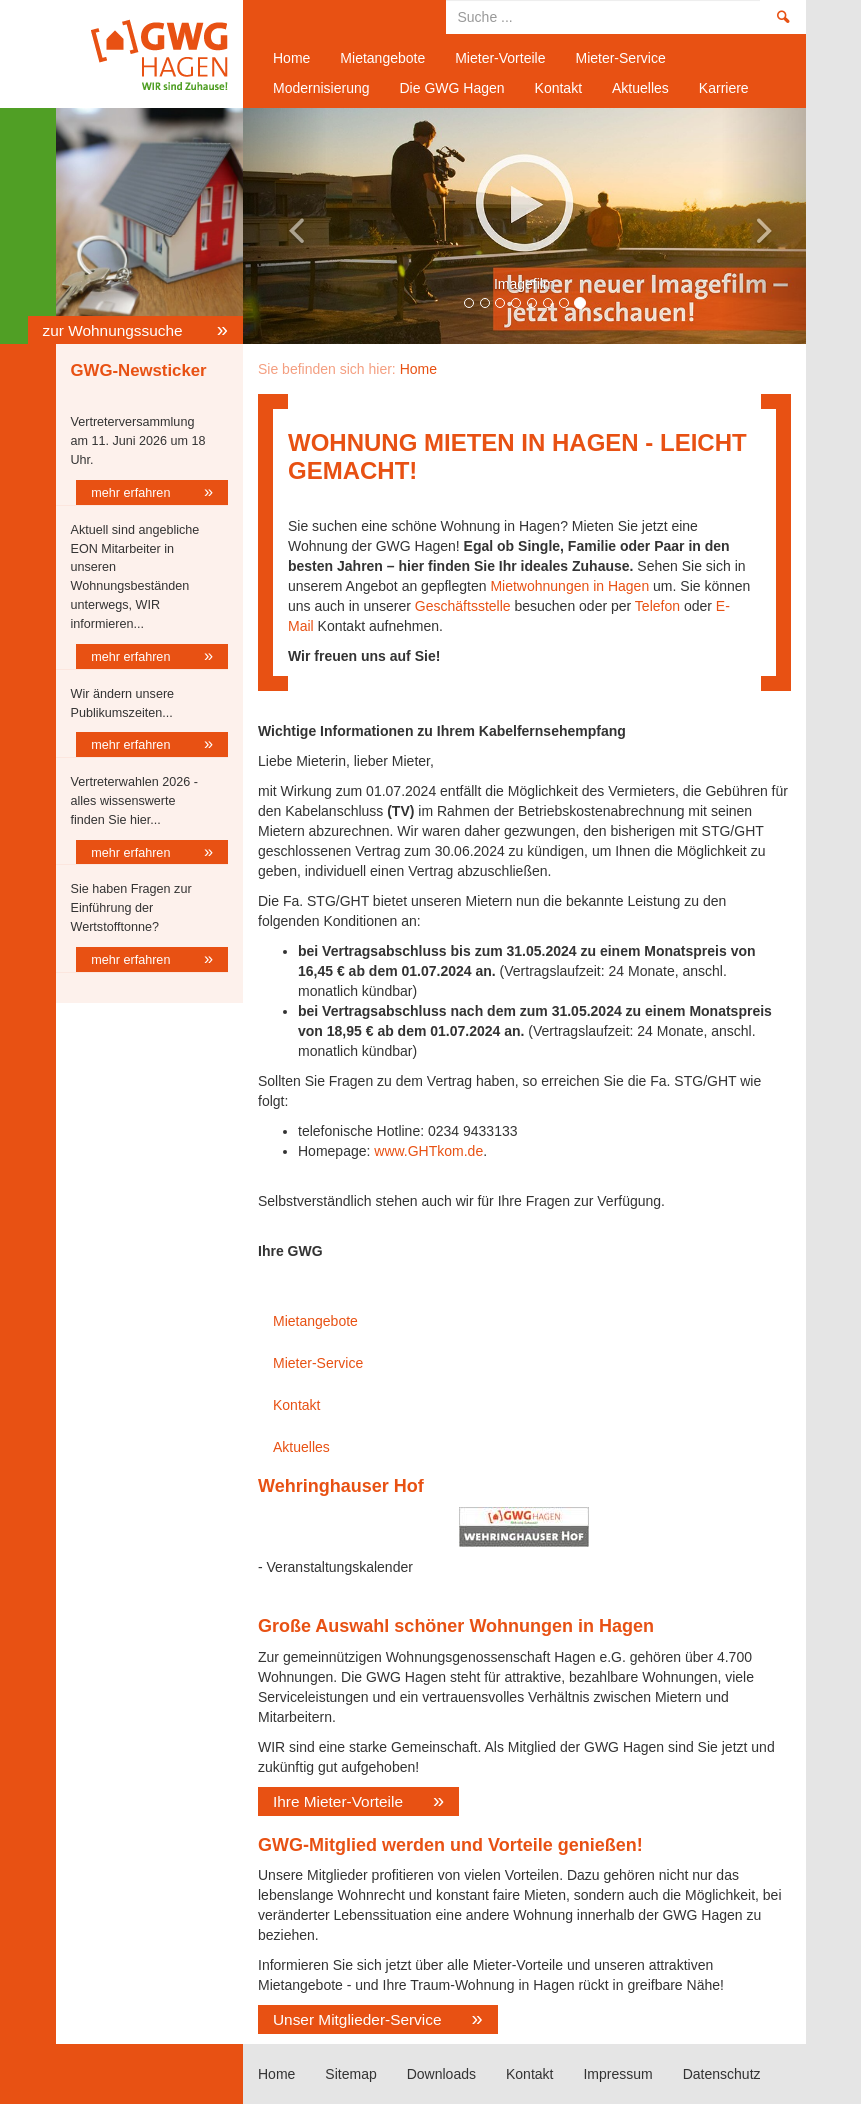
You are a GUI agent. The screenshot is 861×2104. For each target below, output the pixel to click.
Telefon (657, 606)
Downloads (441, 2074)
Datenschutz (722, 2074)
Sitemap (350, 2074)
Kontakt (558, 88)
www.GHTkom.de (428, 1151)
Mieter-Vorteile (500, 58)
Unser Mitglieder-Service (357, 2019)
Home (142, 54)
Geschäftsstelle (463, 606)
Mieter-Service (620, 58)
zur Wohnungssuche (115, 330)
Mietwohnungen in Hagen (568, 586)
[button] (285, 226)
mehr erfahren (132, 493)
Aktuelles (640, 88)
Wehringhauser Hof (341, 1486)
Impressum (617, 2074)
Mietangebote (382, 58)
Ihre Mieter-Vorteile (338, 1801)
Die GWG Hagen (452, 88)
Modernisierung (321, 88)
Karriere (724, 88)
